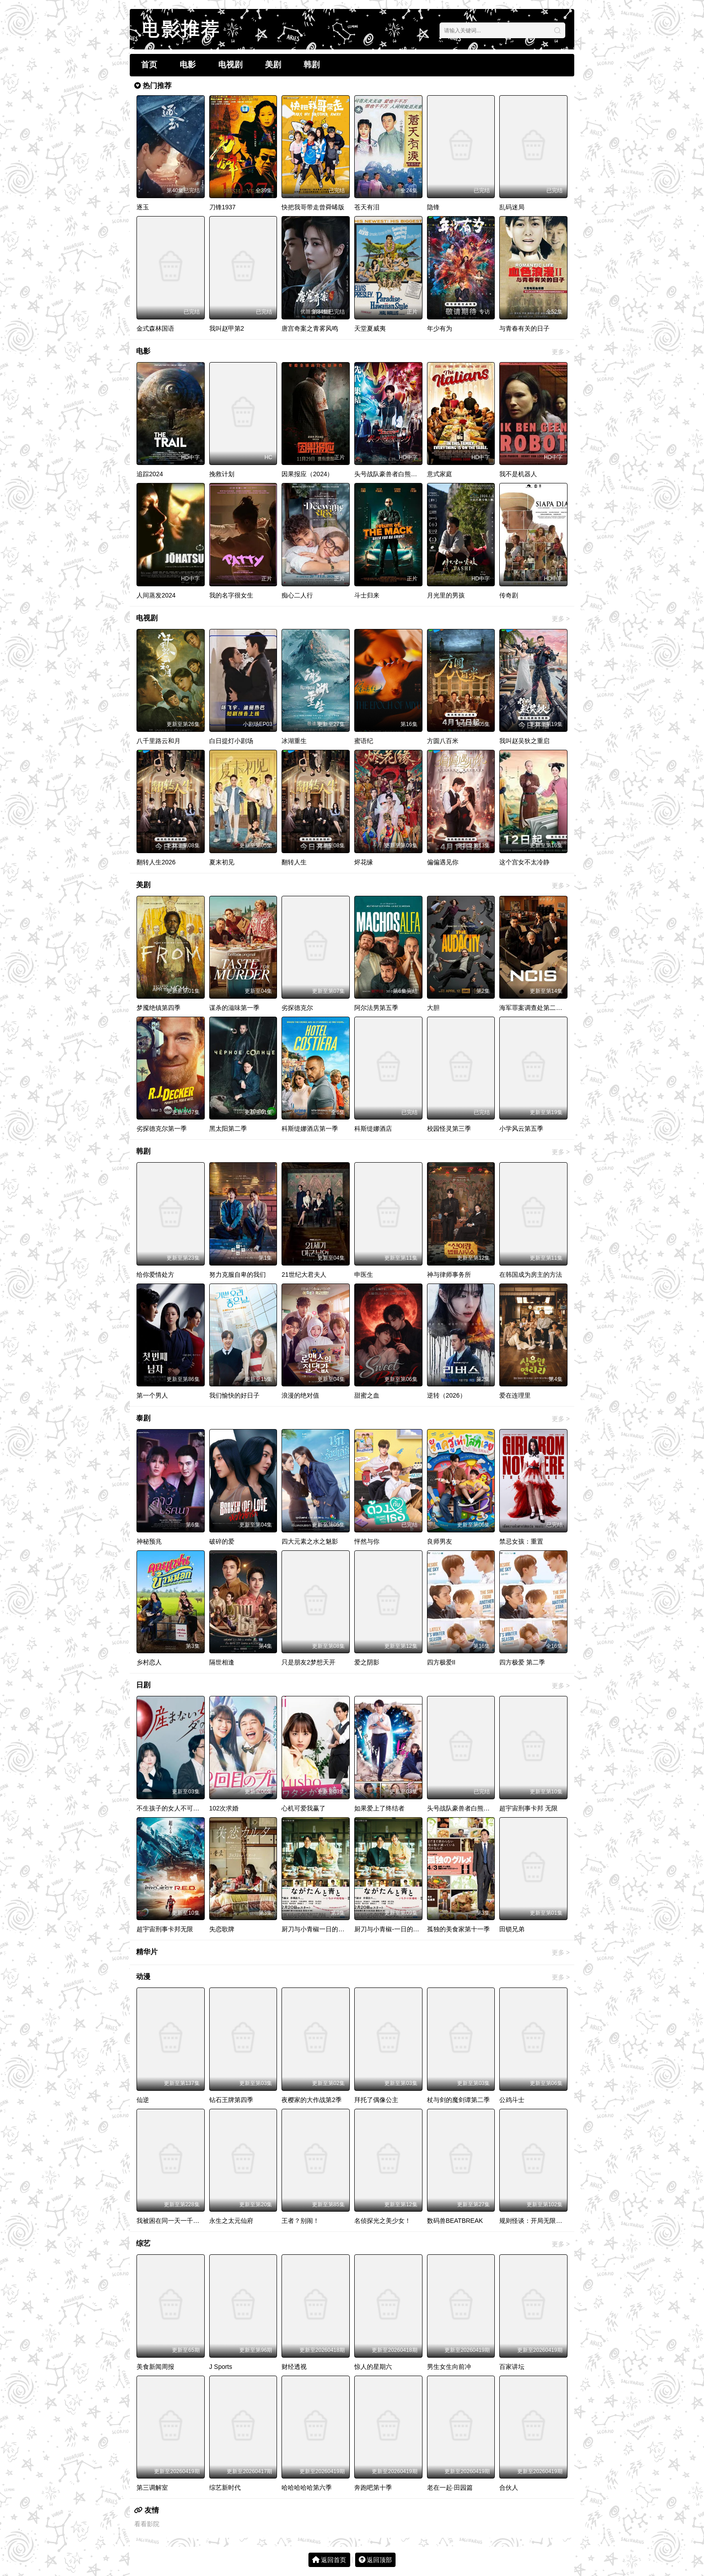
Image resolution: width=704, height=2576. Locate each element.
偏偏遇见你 (442, 862)
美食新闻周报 (155, 2366)
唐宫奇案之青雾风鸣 (310, 328)
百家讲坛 (511, 2366)
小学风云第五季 (521, 1128)
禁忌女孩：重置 (521, 1541)
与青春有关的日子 (524, 328)
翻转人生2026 (156, 862)
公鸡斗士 (511, 2099)
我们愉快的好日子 (234, 1395)
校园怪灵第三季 (449, 1128)
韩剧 (312, 64)
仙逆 (142, 2099)
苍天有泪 (366, 207)
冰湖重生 (294, 740)
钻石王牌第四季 (231, 2099)
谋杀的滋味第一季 (234, 1007)
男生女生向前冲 (449, 2366)
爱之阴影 (366, 1662)
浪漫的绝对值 (300, 1395)
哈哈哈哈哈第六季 (307, 2487)
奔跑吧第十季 (373, 2487)
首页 (149, 64)
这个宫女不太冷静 (524, 862)
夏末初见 (221, 862)
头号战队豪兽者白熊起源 (388, 474)
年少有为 (439, 328)
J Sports (220, 2366)
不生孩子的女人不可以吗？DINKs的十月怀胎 (198, 1808)
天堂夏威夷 (370, 328)
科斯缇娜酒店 (373, 1128)
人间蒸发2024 (156, 595)
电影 (188, 64)
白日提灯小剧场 (231, 740)
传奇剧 (508, 595)
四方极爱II (441, 1662)
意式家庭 (439, 474)
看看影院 (146, 2523)
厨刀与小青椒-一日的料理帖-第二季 (403, 1929)
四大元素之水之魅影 (310, 1541)
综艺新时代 (225, 2487)
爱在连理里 (515, 1395)
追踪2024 (149, 474)
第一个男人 (152, 1395)
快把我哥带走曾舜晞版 (313, 207)
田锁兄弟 (511, 1929)
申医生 (363, 1274)
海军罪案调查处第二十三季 (537, 1007)
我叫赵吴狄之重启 (524, 740)
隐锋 (433, 207)
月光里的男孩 (446, 595)
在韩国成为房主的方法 (530, 1274)
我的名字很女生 (231, 595)
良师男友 (439, 1541)
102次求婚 (223, 1808)
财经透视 (294, 2366)
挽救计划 (221, 474)
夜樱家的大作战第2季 (312, 2099)
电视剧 (230, 64)
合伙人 (508, 2487)
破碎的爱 (221, 1541)
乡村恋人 (149, 1662)
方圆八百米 (442, 740)
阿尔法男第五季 (376, 1007)
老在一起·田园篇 (450, 2487)
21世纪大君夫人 (304, 1274)
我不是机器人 (518, 474)
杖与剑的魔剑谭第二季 (458, 2099)
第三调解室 (152, 2487)
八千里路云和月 (158, 740)
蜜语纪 (363, 740)
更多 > (561, 351)
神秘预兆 (149, 1541)
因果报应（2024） (307, 474)
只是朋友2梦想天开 (308, 1662)
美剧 (273, 64)
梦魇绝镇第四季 (158, 1007)
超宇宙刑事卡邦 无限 (528, 1808)
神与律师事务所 (449, 1274)
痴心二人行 (297, 595)
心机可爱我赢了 (304, 1808)
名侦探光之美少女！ (382, 2220)
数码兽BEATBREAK (455, 2220)
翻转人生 (294, 862)
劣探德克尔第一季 (161, 1128)
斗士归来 (366, 595)
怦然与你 (366, 1541)
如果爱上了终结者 (379, 1808)
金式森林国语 (155, 328)
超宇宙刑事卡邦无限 (164, 1929)
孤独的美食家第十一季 (458, 1929)
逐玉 (142, 207)
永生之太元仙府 (231, 2220)
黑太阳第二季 (228, 1128)
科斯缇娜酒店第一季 (310, 1128)
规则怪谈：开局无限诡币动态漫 (543, 2220)
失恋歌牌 (221, 1929)
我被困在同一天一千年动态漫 (177, 2220)
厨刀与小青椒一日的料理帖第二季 (329, 1929)
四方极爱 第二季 (522, 1662)
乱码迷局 (511, 207)
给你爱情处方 (155, 1274)
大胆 (433, 1007)
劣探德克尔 (297, 1007)
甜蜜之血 (366, 1395)
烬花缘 (363, 862)
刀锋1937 (222, 207)
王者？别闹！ (300, 2220)
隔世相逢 (221, 1662)
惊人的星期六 (373, 2366)
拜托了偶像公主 (376, 2099)
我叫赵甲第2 (226, 328)
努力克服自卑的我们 (237, 1274)
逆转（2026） (446, 1395)
